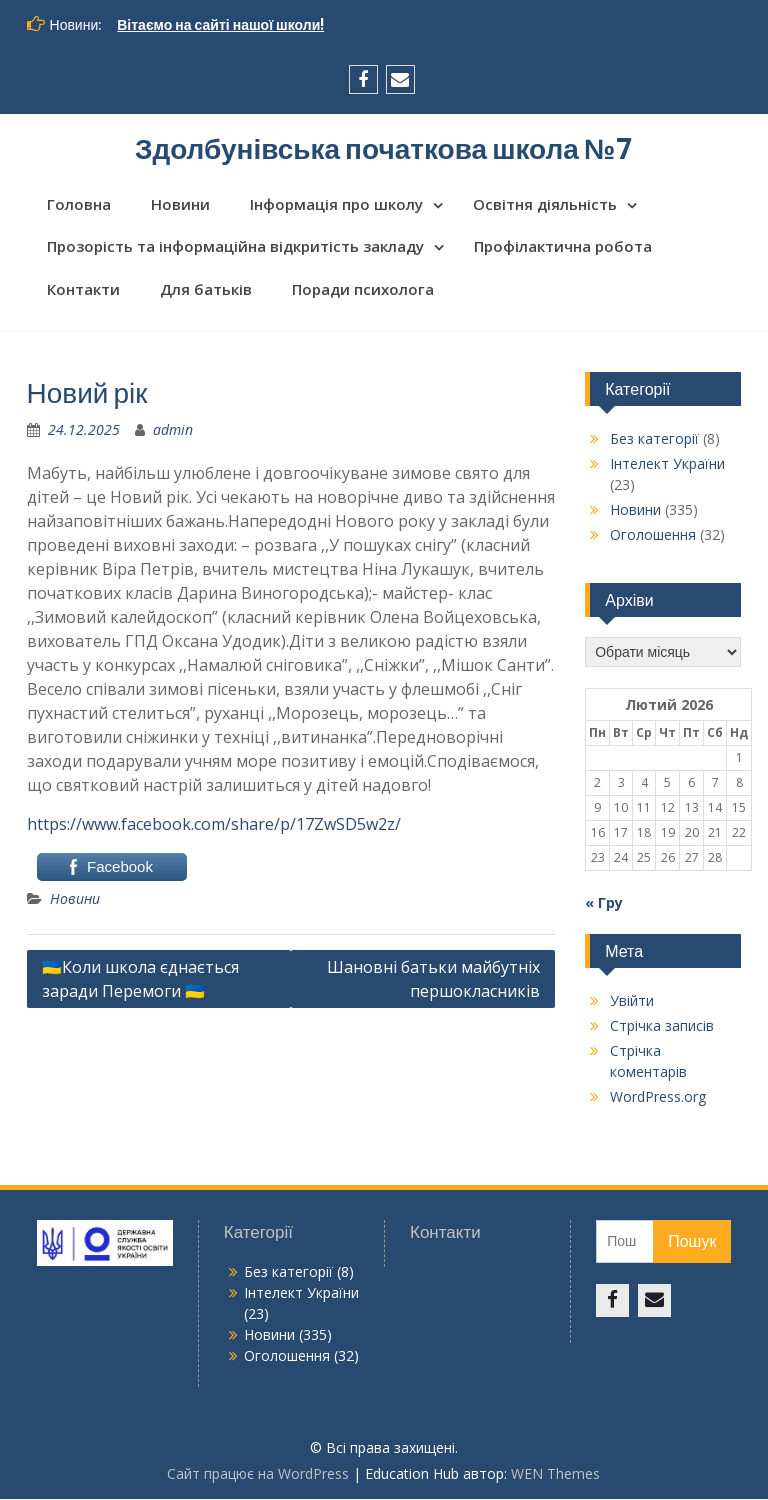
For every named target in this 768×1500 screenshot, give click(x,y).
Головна (79, 205)
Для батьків (206, 290)
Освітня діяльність (545, 205)
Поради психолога (363, 290)
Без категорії (654, 440)
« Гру (604, 904)
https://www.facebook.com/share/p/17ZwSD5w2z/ (214, 826)
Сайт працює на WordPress (258, 1474)
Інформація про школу (336, 205)
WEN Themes (555, 1474)
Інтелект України (667, 465)
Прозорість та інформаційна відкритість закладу (235, 248)
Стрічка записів (662, 1027)
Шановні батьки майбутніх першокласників (433, 981)
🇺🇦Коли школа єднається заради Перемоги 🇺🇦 (140, 981)
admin (173, 431)
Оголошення (653, 536)
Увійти (632, 1002)
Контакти (83, 290)
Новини (180, 205)
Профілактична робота (563, 248)
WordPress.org (658, 1098)
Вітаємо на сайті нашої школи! (220, 25)
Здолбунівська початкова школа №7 (384, 149)
